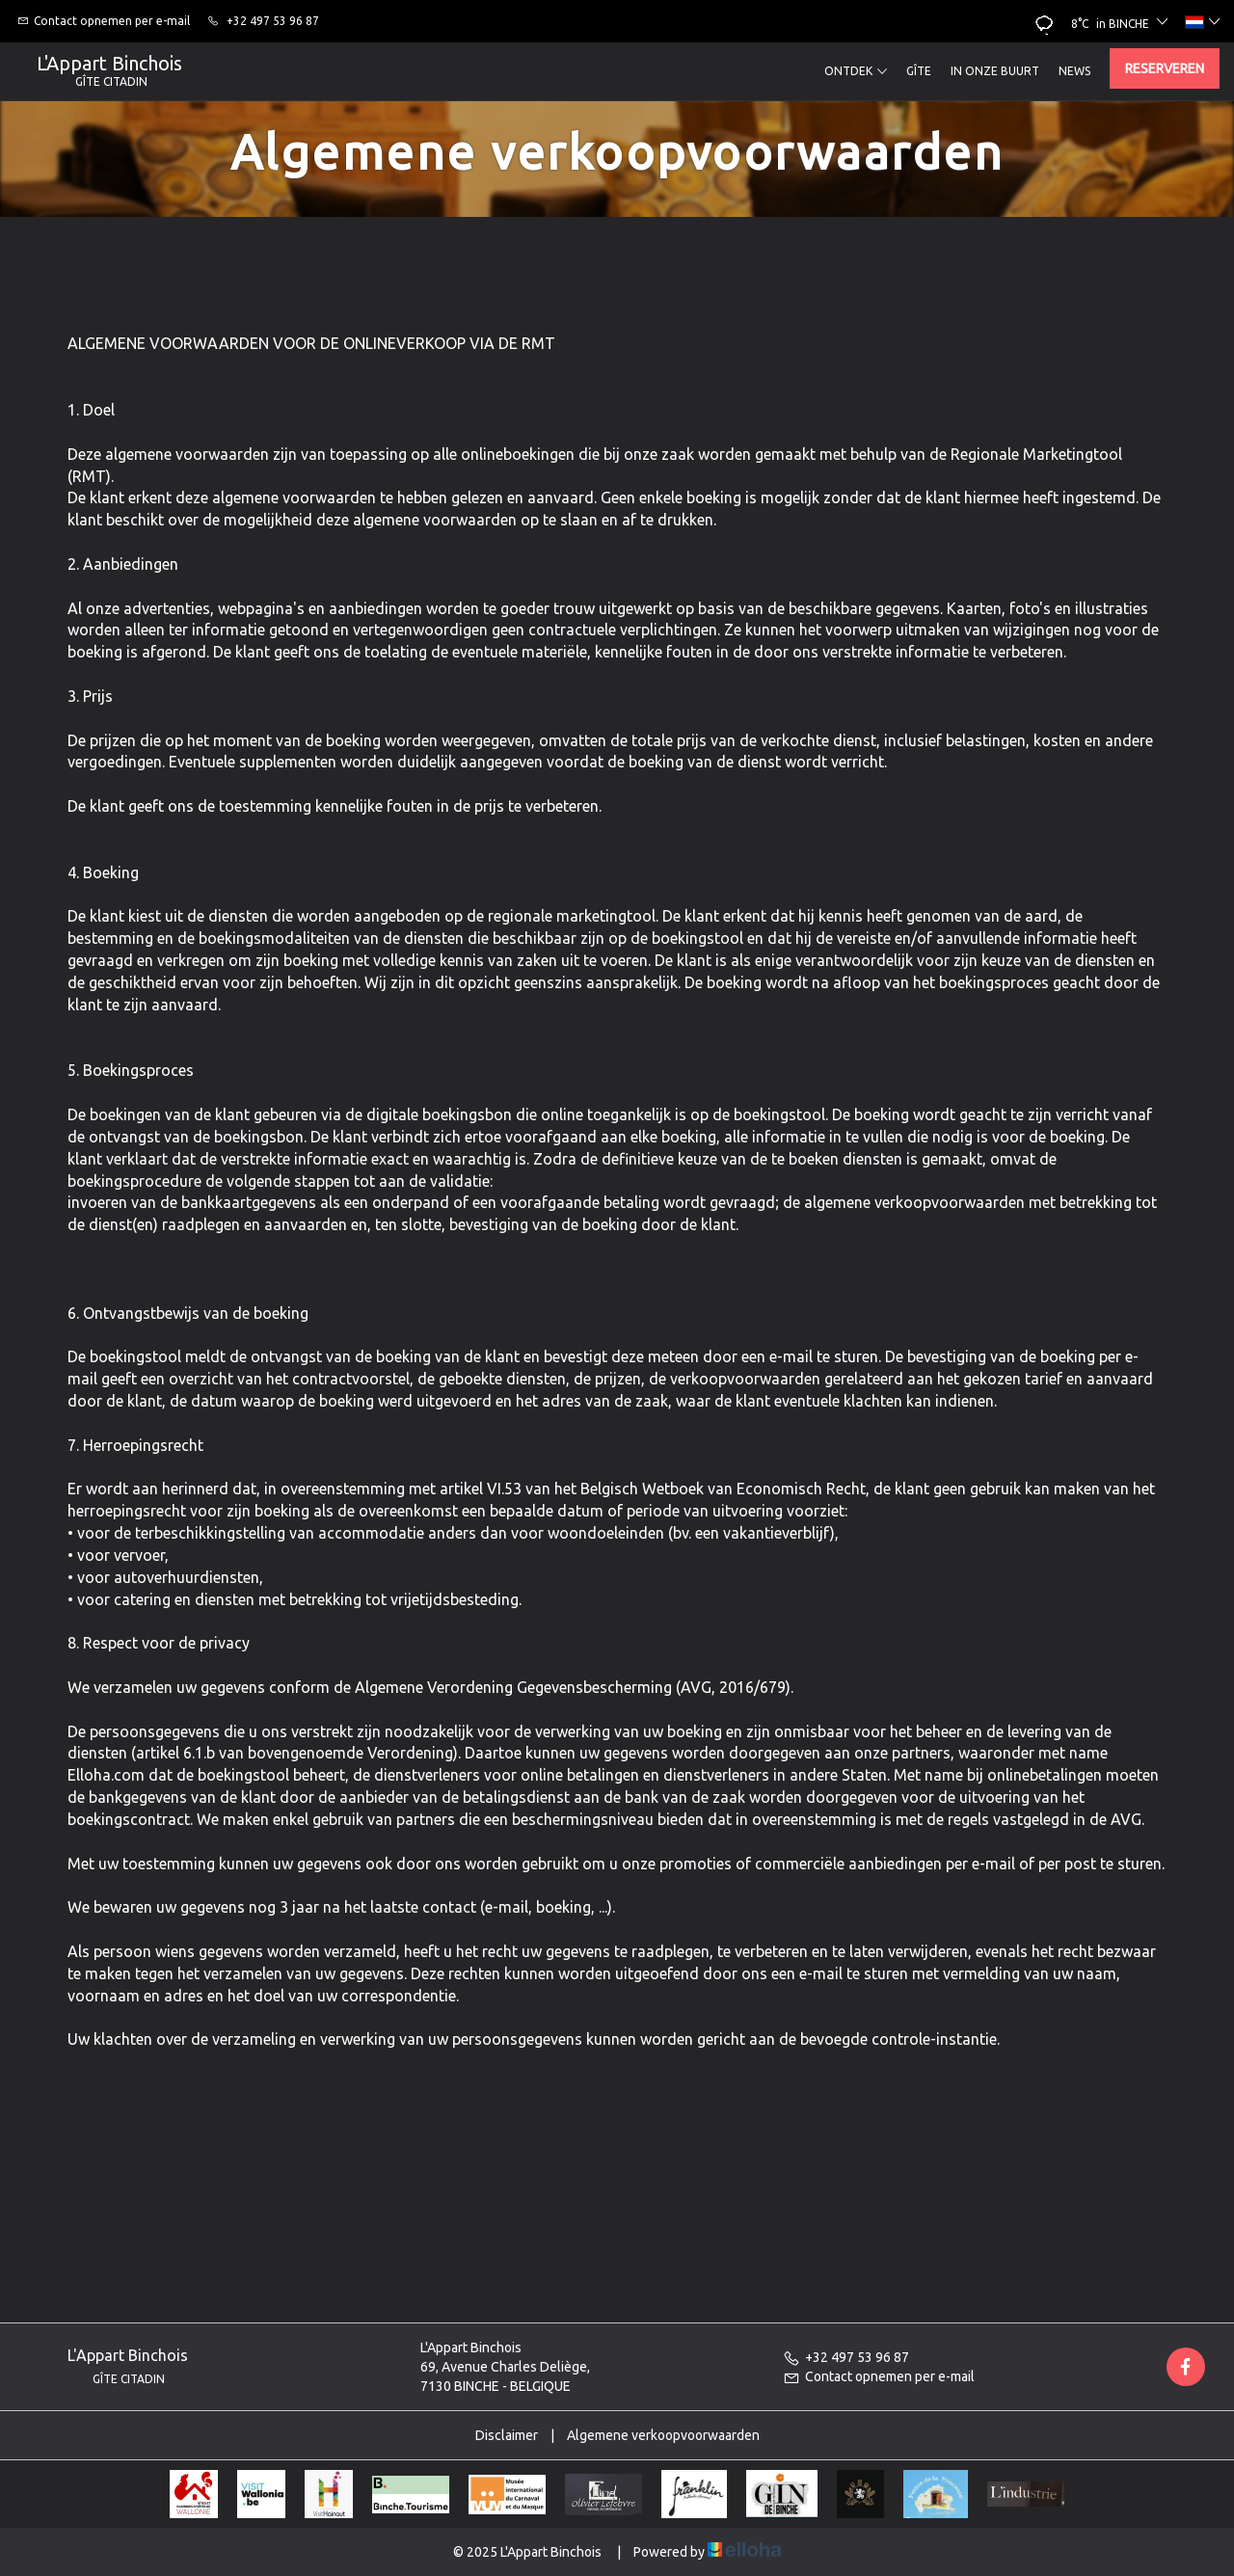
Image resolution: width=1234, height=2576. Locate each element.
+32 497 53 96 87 (846, 2357)
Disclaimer (506, 2435)
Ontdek (855, 71)
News (1074, 71)
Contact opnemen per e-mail (879, 2376)
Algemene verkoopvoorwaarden (663, 2435)
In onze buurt (995, 71)
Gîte (918, 71)
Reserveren (1164, 68)
